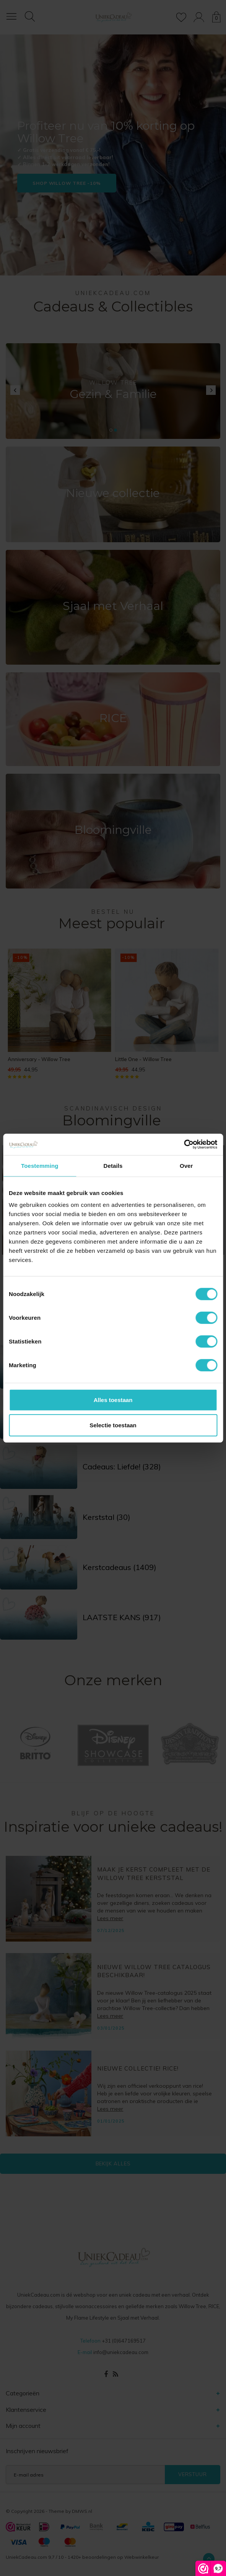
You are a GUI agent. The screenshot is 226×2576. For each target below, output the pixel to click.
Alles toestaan (113, 1400)
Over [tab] (186, 1165)
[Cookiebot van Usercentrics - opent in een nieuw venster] (183, 1144)
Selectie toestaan (113, 1425)
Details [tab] (113, 1165)
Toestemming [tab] (40, 1165)
